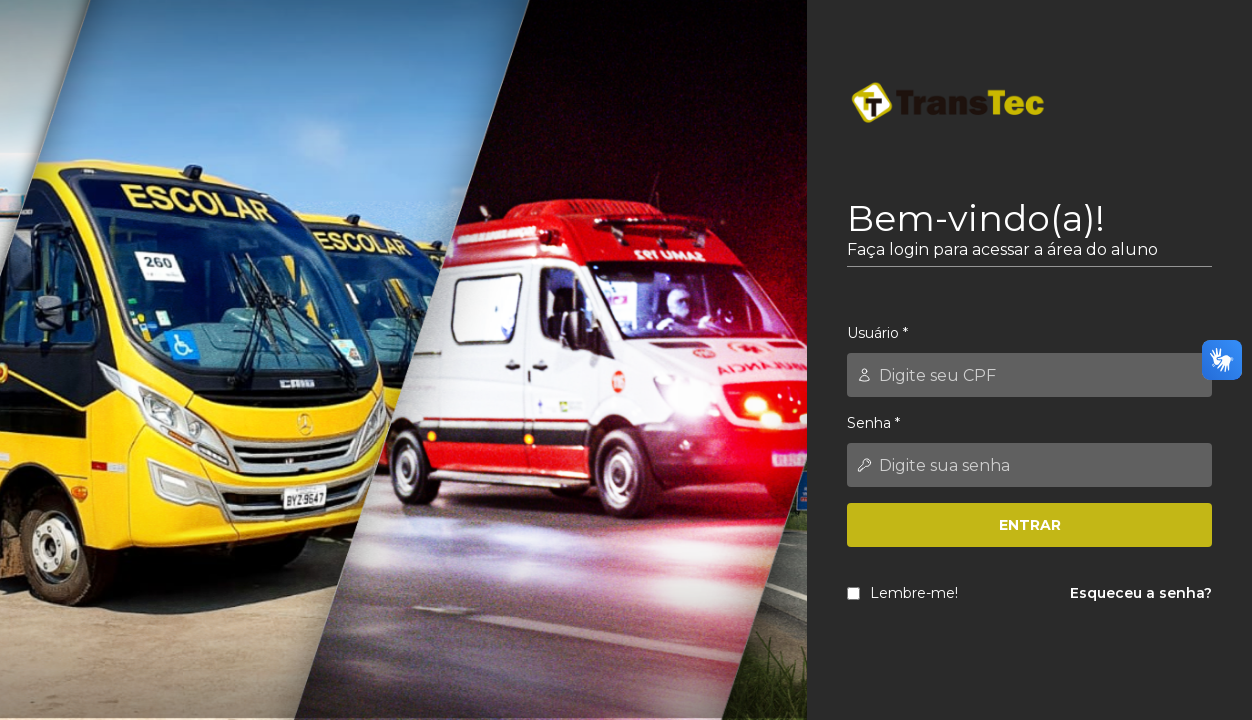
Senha (873, 423)
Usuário (877, 333)
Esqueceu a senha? (1141, 593)
